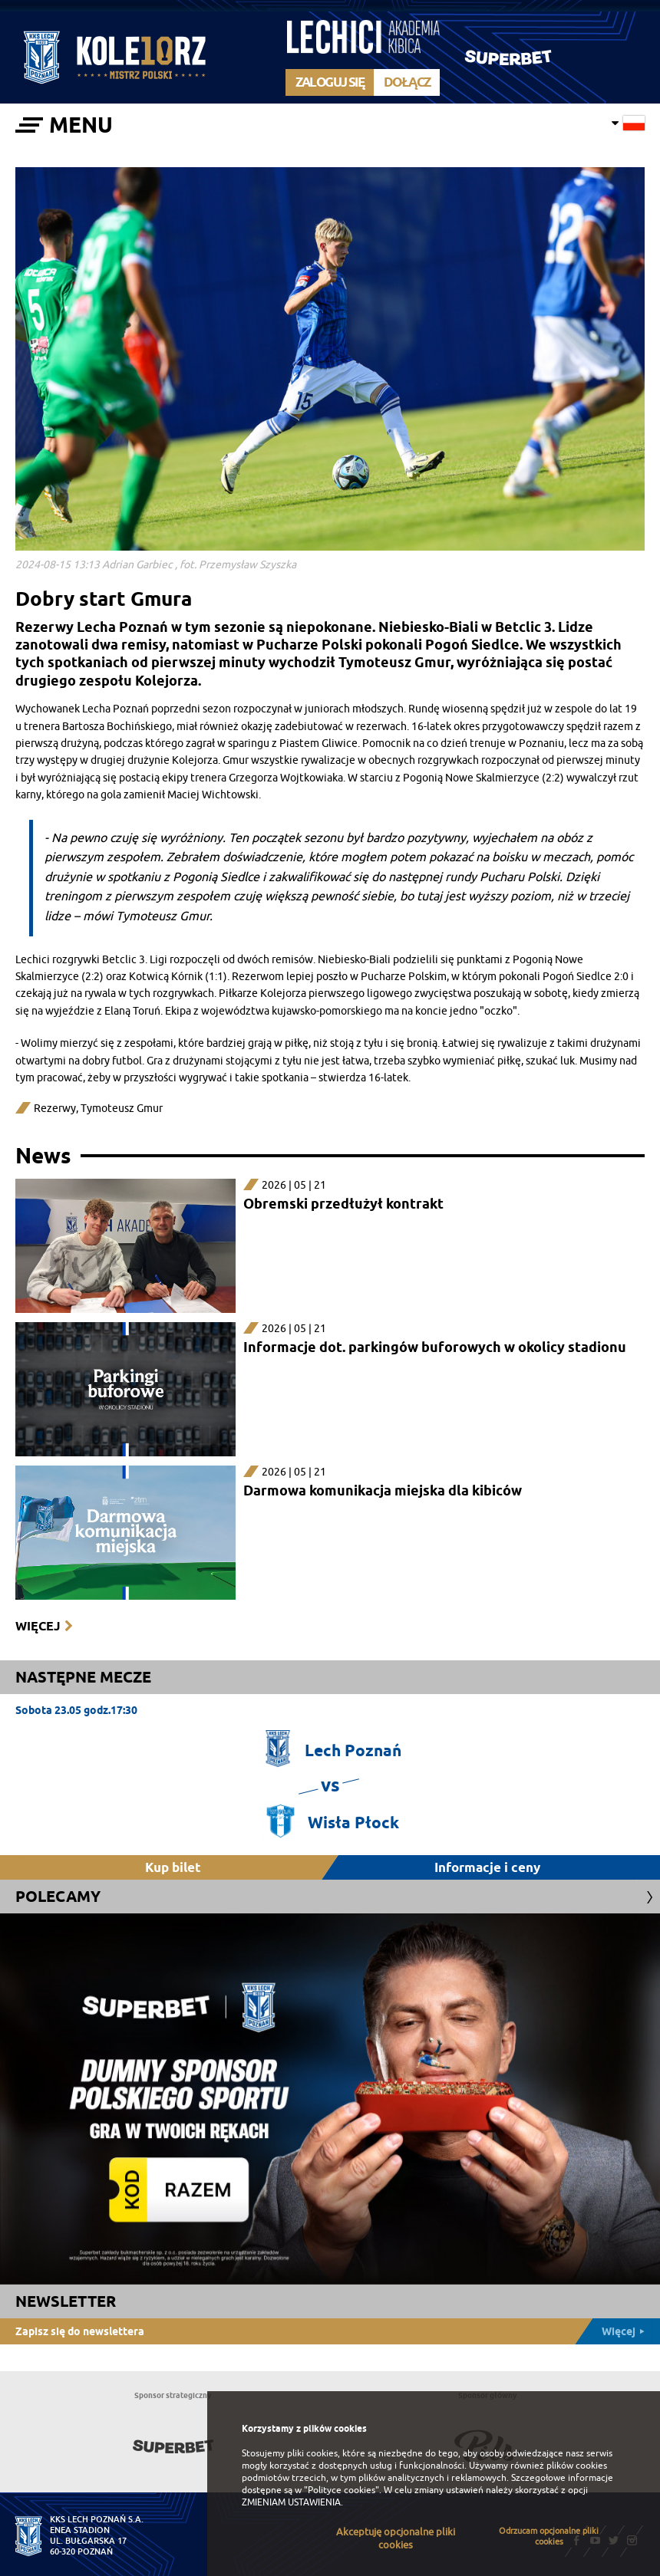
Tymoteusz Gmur (122, 1108)
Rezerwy (55, 1108)
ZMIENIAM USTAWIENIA (291, 2502)
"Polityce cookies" (341, 2490)
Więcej (37, 1626)
